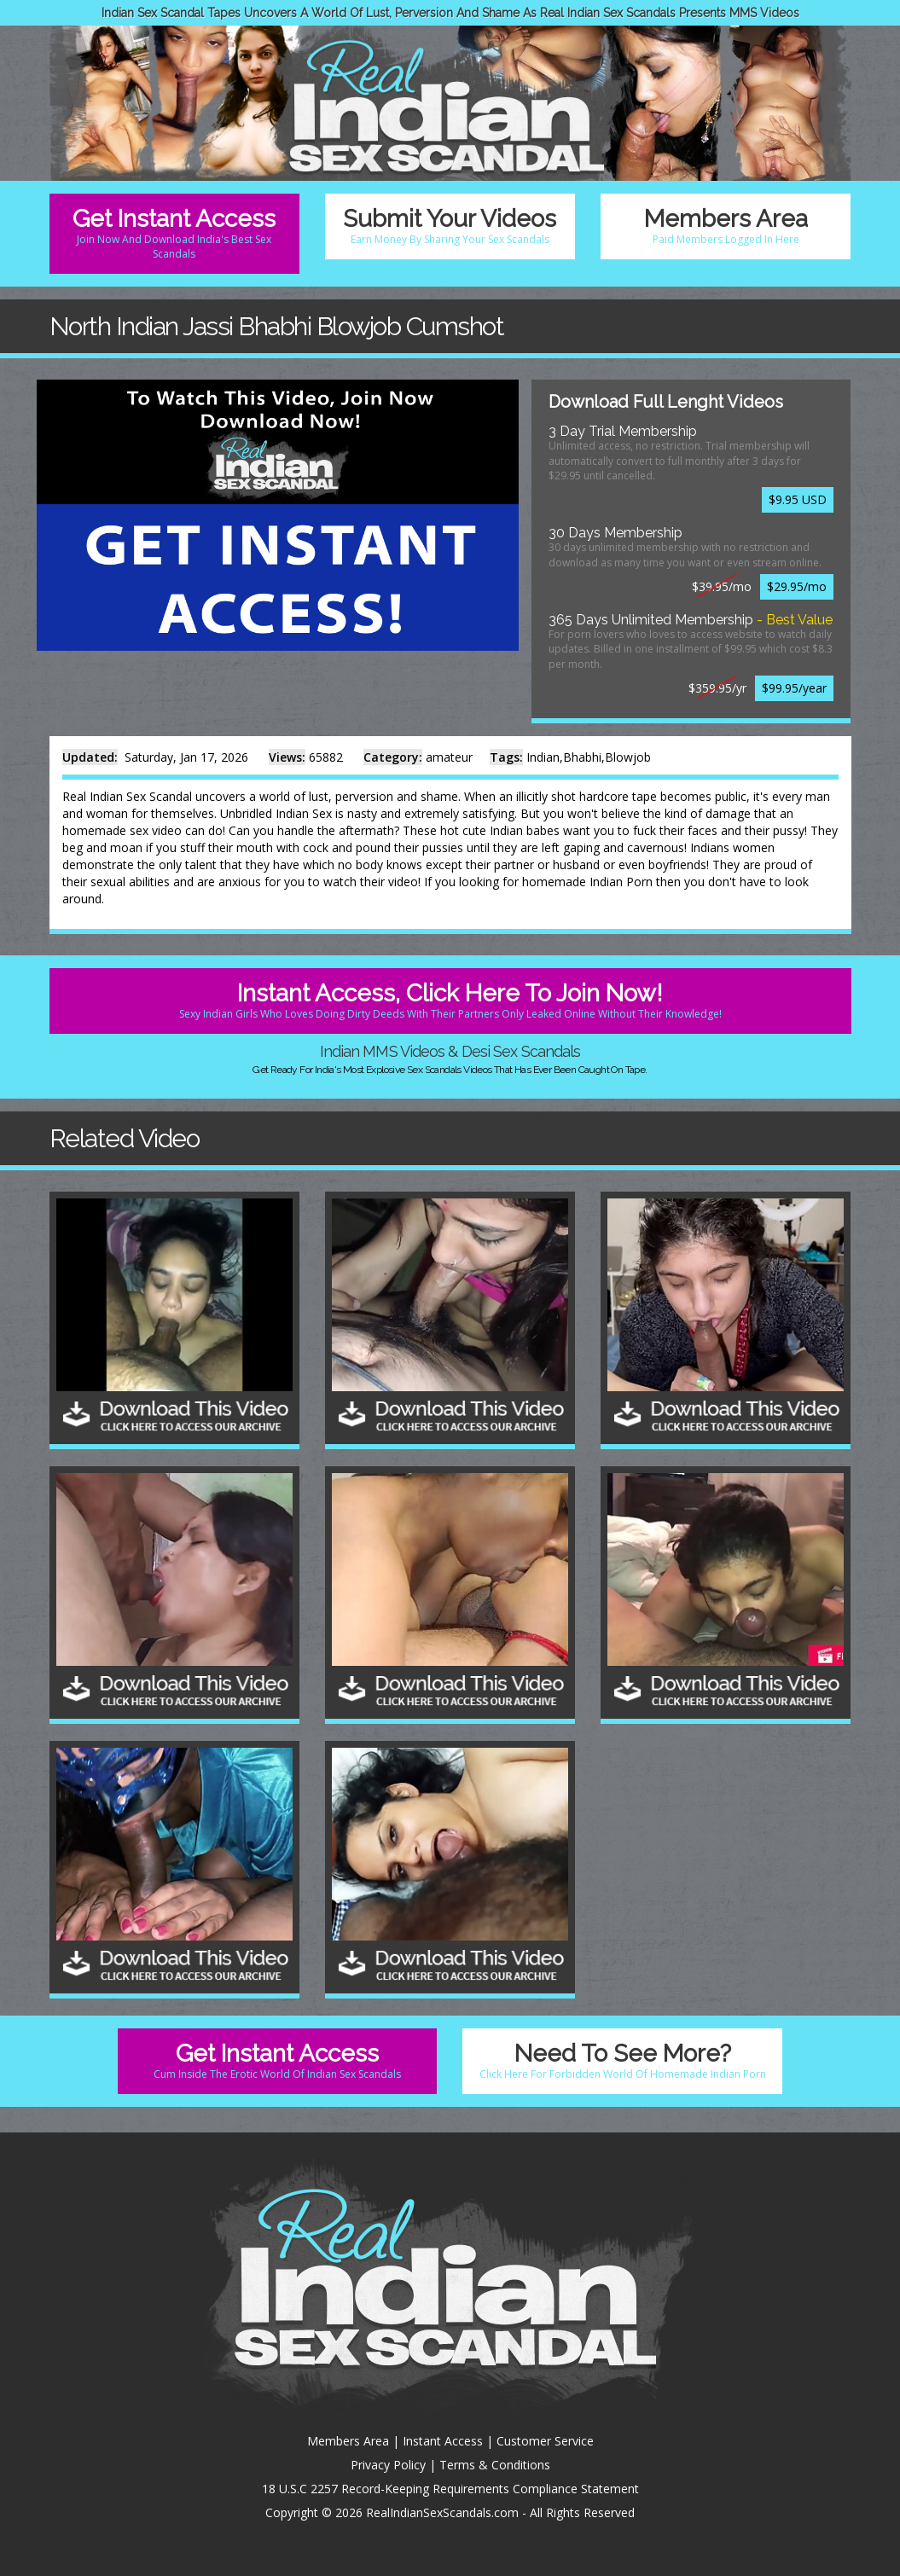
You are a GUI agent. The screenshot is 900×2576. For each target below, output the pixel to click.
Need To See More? (622, 2060)
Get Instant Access (174, 233)
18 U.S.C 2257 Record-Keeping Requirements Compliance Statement (450, 2488)
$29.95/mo (797, 586)
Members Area (725, 226)
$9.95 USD (798, 499)
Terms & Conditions (494, 2465)
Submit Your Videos (450, 226)
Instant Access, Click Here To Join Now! (450, 1000)
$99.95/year (794, 688)
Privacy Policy (388, 2465)
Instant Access (443, 2441)
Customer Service (545, 2441)
